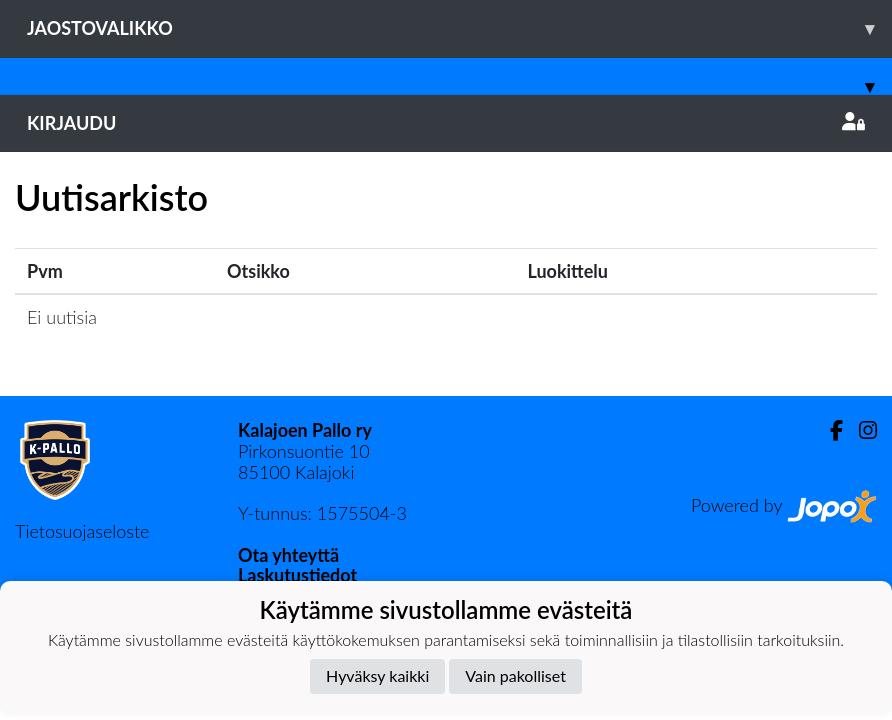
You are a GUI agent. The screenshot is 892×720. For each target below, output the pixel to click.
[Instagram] (860, 430)
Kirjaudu (446, 123)
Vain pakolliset (515, 675)
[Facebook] (828, 430)
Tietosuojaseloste (82, 531)
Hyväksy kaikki (377, 675)
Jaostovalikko (459, 28)
